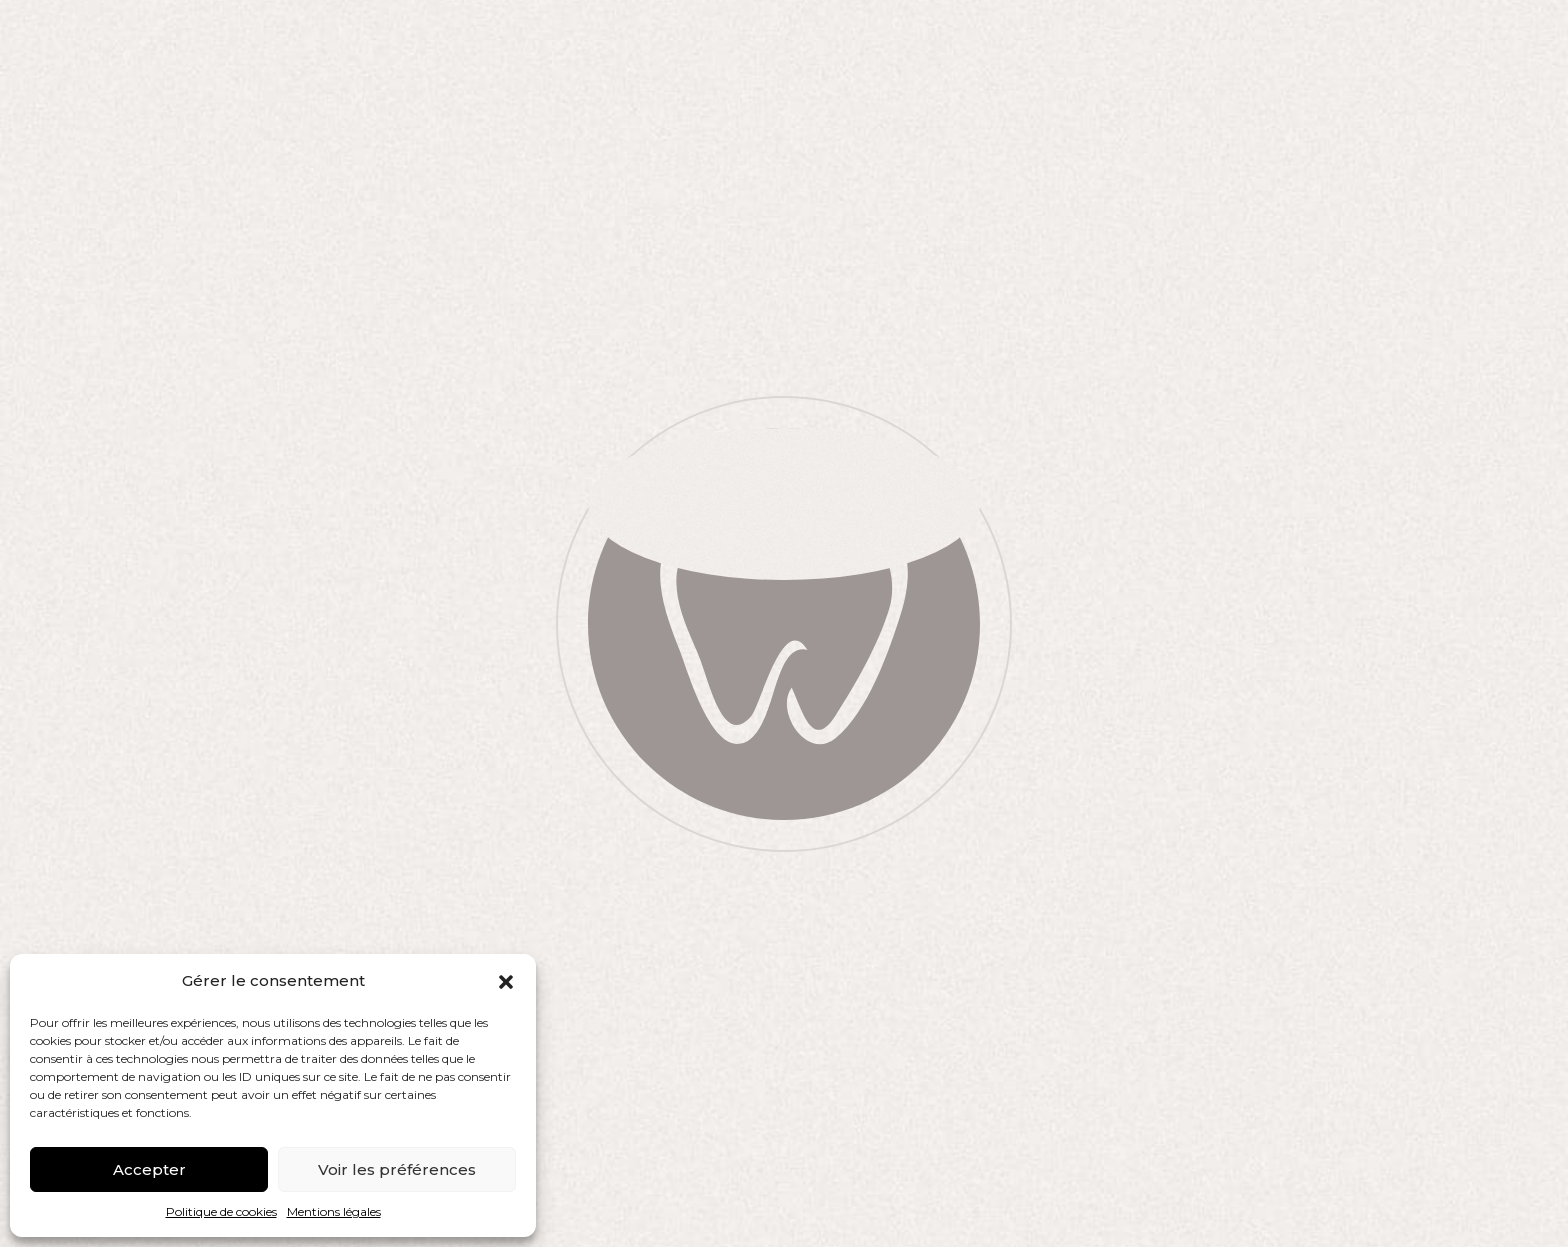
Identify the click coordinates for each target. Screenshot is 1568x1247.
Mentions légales (334, 1211)
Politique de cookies (221, 1211)
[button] (506, 982)
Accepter (149, 1169)
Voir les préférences (397, 1169)
